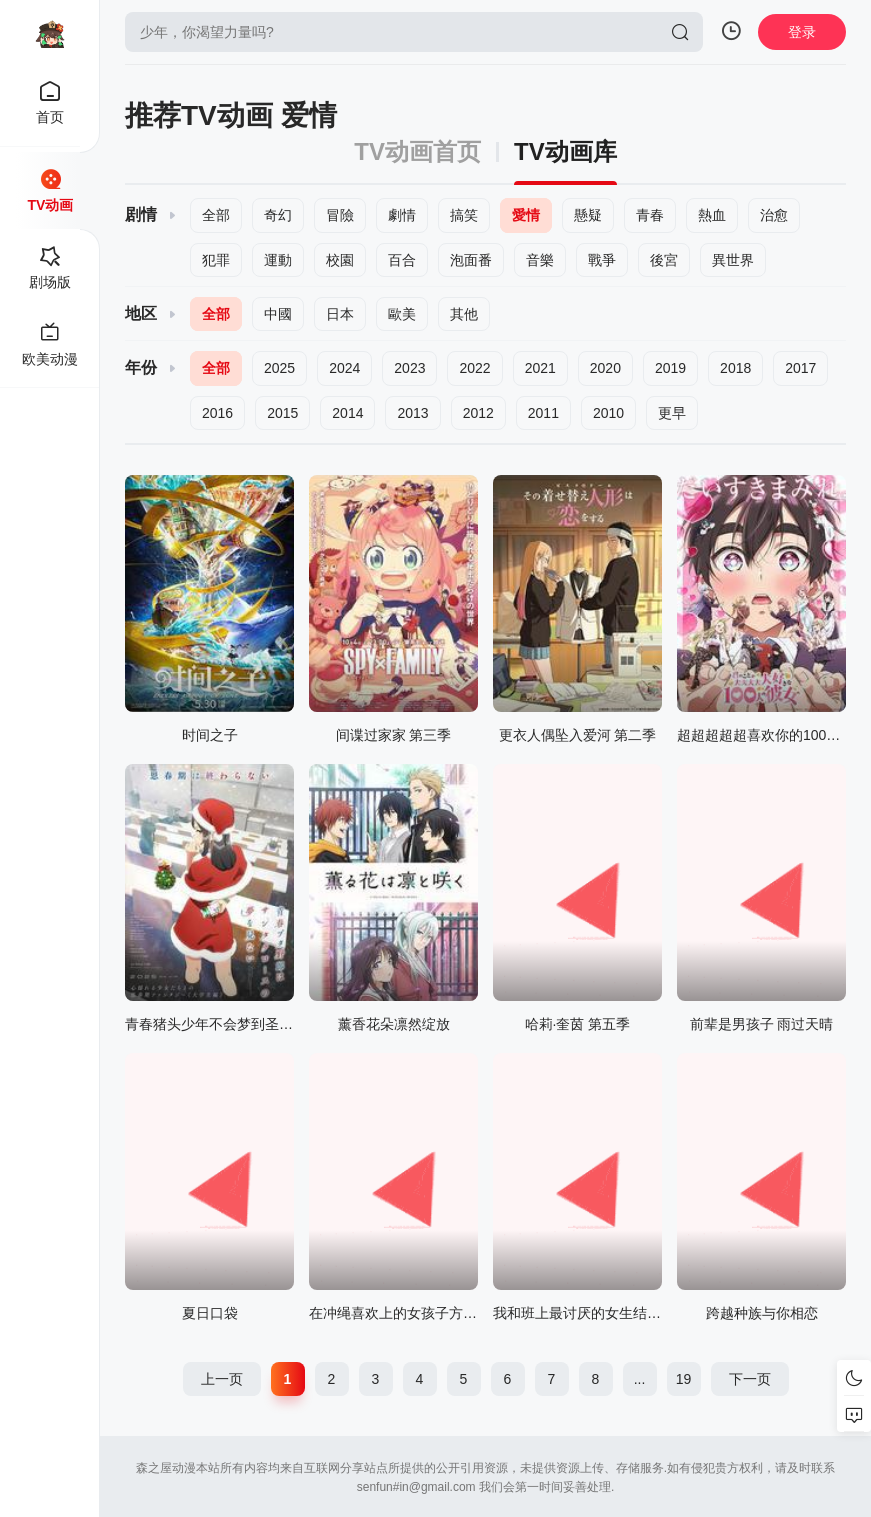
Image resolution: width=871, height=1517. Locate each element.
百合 (402, 260)
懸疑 (588, 215)
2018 (735, 368)
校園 (340, 260)
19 (684, 1379)
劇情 (402, 215)
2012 (478, 413)
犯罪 (216, 260)
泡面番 (471, 260)
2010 (608, 413)
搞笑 (464, 215)
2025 (279, 368)
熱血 (712, 215)
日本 (340, 314)
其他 (464, 314)
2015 (282, 413)
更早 (672, 413)
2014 (347, 413)
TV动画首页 (417, 152)
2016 (217, 413)
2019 (670, 368)
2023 (409, 368)
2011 (543, 413)
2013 (412, 413)
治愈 (774, 215)
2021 (540, 368)
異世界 (733, 260)
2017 (800, 368)
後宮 (664, 260)
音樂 (540, 260)
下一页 (750, 1379)
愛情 (526, 215)
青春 (650, 215)
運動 (278, 260)
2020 (605, 368)
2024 (344, 368)
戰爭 (602, 260)
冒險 (340, 215)
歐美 (402, 314)
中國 (278, 314)
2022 (474, 368)
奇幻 (278, 215)
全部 (216, 215)
